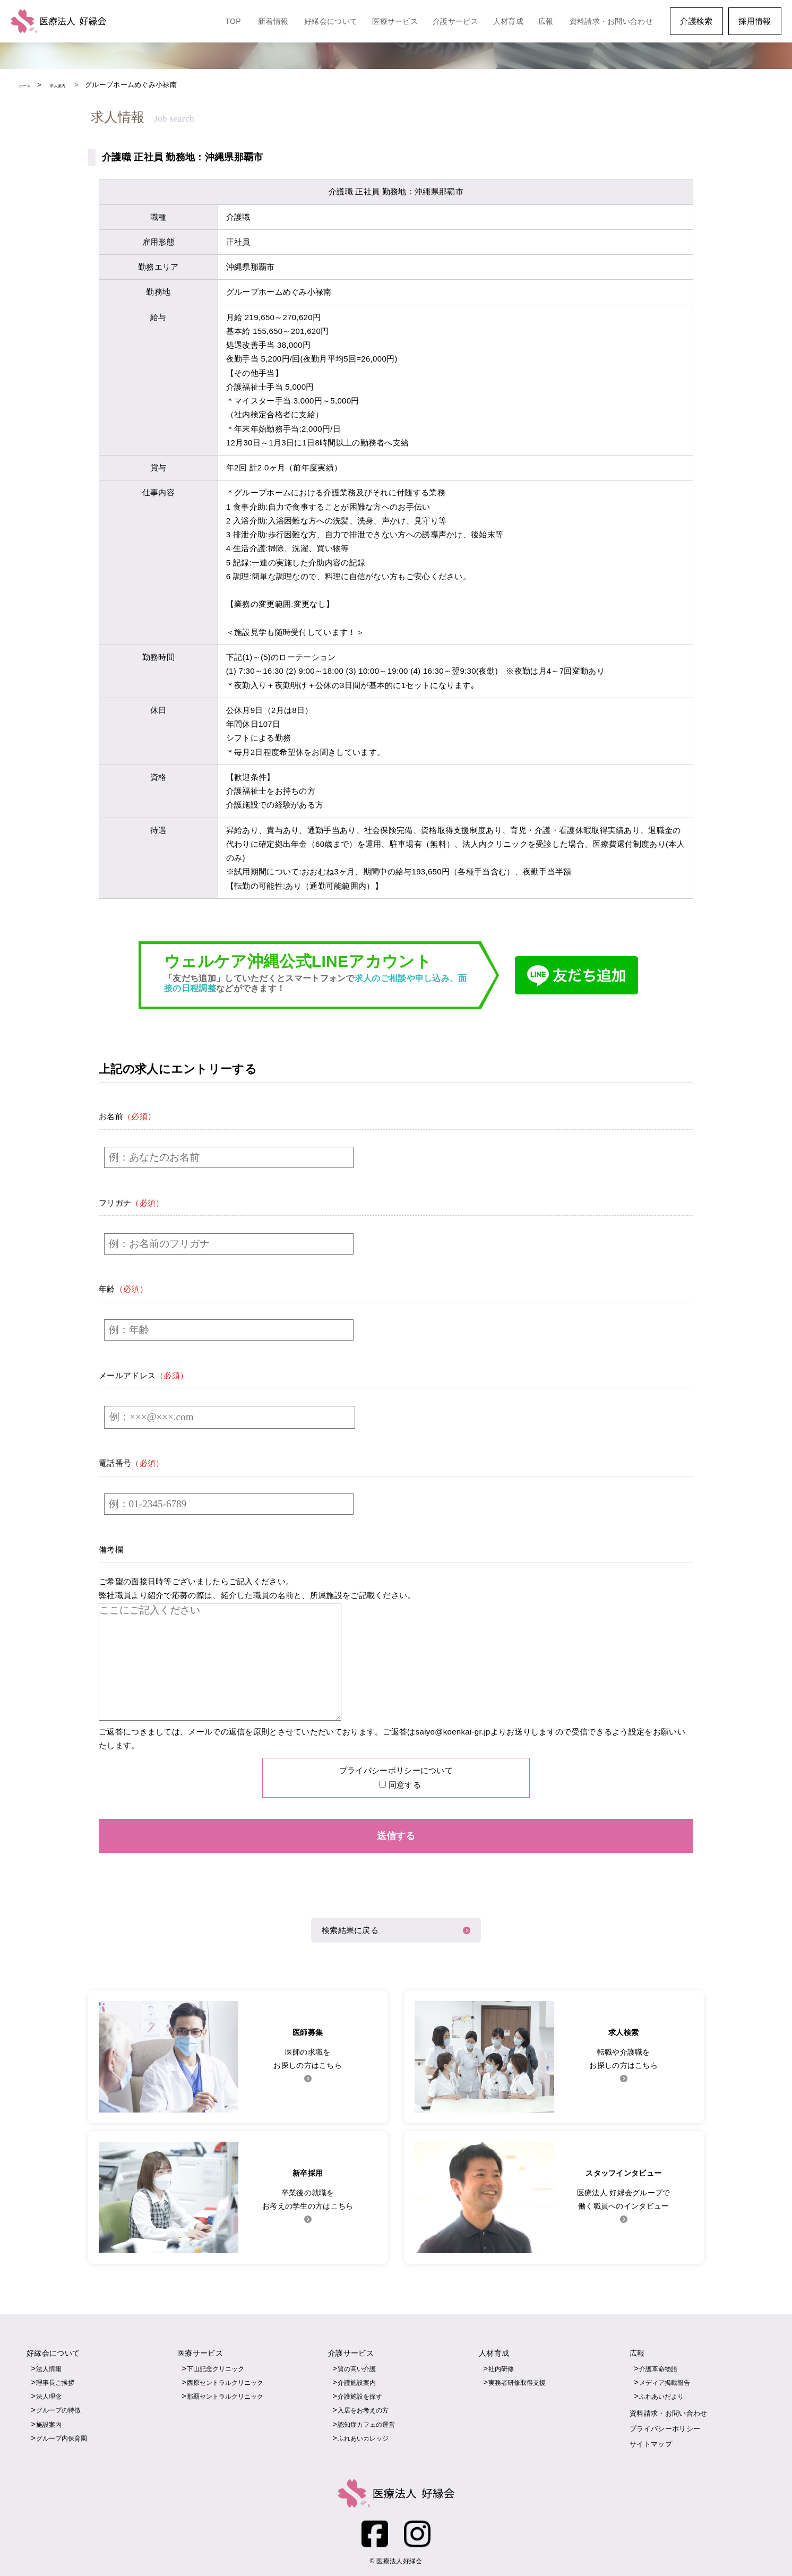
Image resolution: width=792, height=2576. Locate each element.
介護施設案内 (358, 2380)
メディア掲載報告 (666, 2380)
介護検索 (696, 20)
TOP (233, 21)
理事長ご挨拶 (57, 2380)
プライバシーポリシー (667, 2426)
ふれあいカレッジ (365, 2436)
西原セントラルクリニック (228, 2380)
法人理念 (50, 2394)
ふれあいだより (663, 2394)
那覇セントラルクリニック (228, 2394)
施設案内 (50, 2422)
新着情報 (273, 21)
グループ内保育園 (63, 2436)
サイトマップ (652, 2441)
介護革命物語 (660, 2367)
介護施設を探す (362, 2394)
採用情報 (754, 20)
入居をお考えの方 (365, 2408)
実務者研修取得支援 (519, 2380)
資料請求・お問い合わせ (611, 21)
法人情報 (50, 2367)
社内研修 (502, 2367)
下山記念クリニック (218, 2367)
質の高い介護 (358, 2367)
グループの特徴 (60, 2408)
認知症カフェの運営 (369, 2422)
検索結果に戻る (350, 1929)
